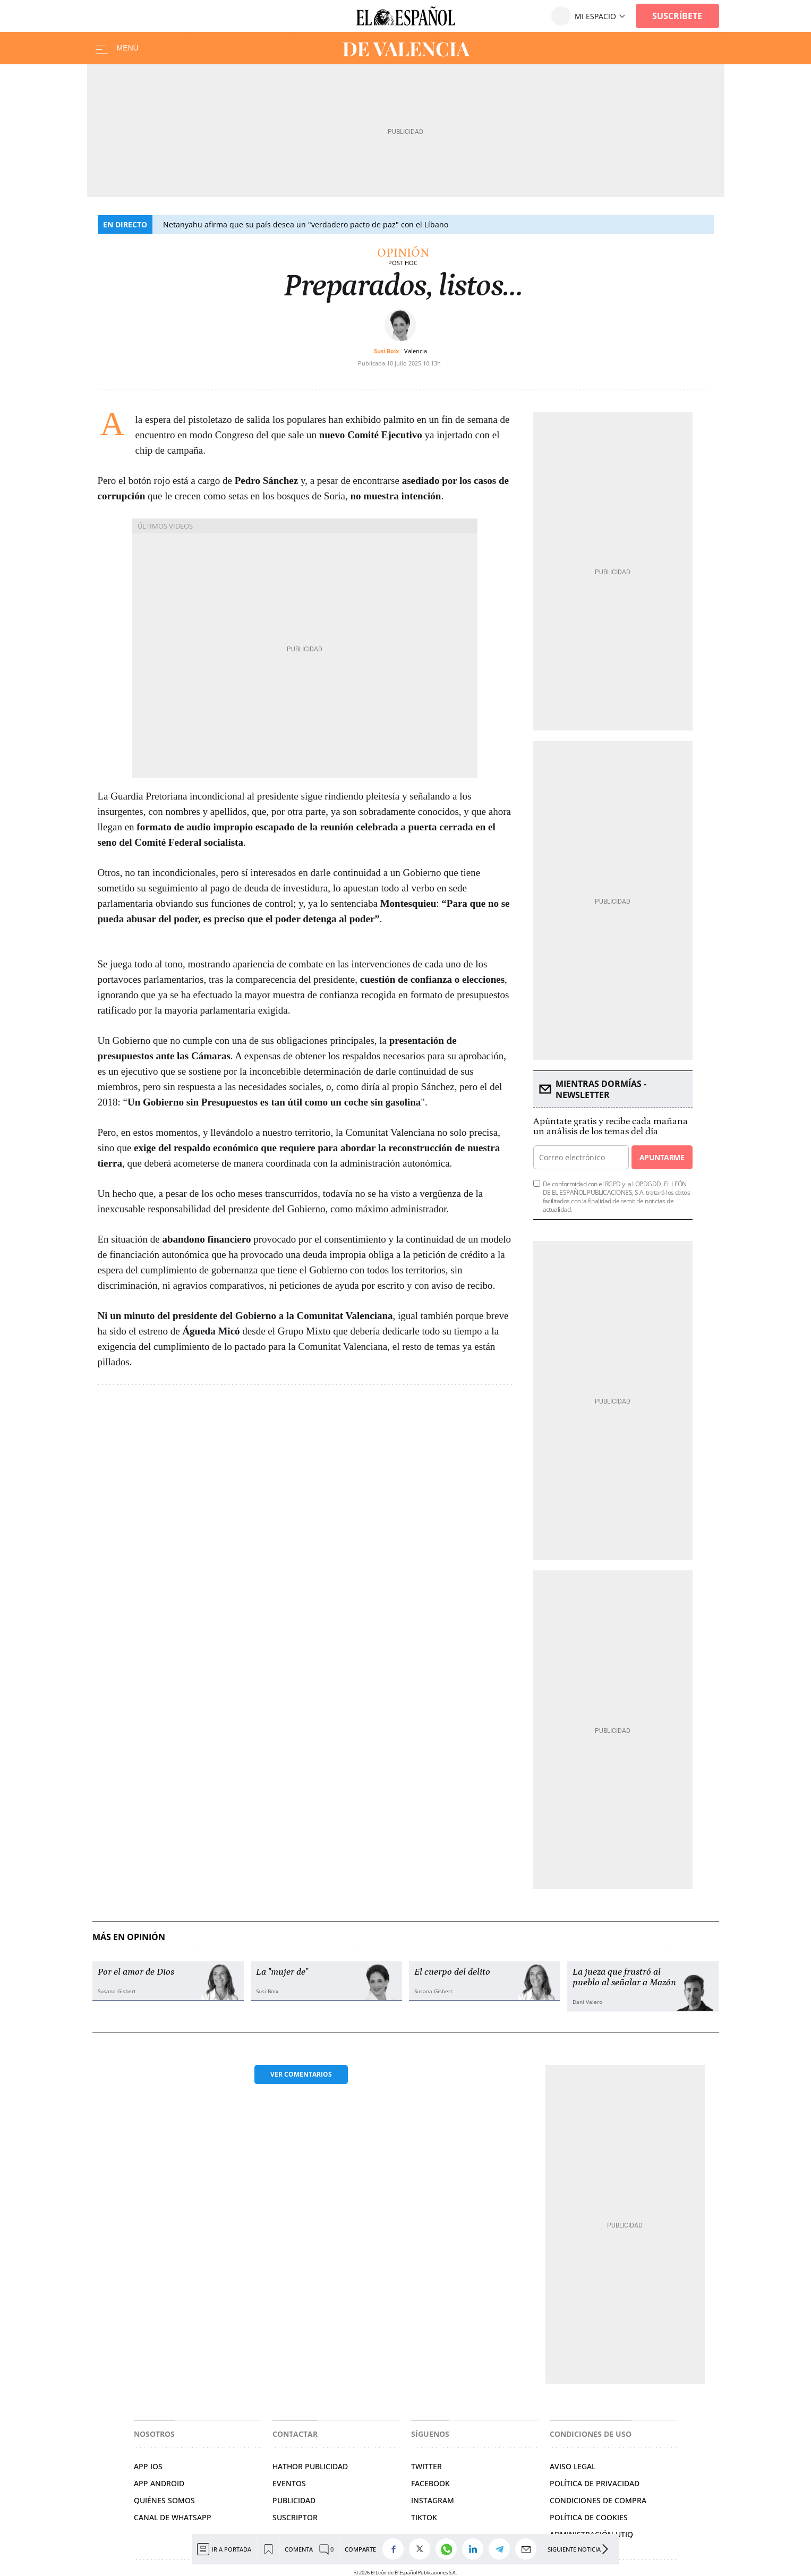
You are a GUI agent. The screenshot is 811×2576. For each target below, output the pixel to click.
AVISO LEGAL (572, 2466)
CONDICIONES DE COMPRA (598, 2500)
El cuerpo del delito (452, 1972)
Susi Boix (386, 351)
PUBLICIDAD (293, 2500)
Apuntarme (661, 1157)
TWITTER (426, 2466)
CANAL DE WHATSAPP (172, 2517)
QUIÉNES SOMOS (164, 2500)
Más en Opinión (128, 1937)
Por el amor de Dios (136, 1972)
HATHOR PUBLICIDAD (310, 2466)
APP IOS (148, 2466)
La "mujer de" (282, 1972)
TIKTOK (424, 2517)
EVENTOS (289, 2483)
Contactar (295, 2434)
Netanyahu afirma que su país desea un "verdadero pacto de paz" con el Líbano (305, 224)
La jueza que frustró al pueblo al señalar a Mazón (624, 1977)
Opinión (403, 252)
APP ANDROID (159, 2483)
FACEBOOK (430, 2483)
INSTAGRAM (432, 2500)
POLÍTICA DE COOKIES (589, 2517)
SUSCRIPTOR (295, 2517)
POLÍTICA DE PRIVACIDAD (594, 2483)
